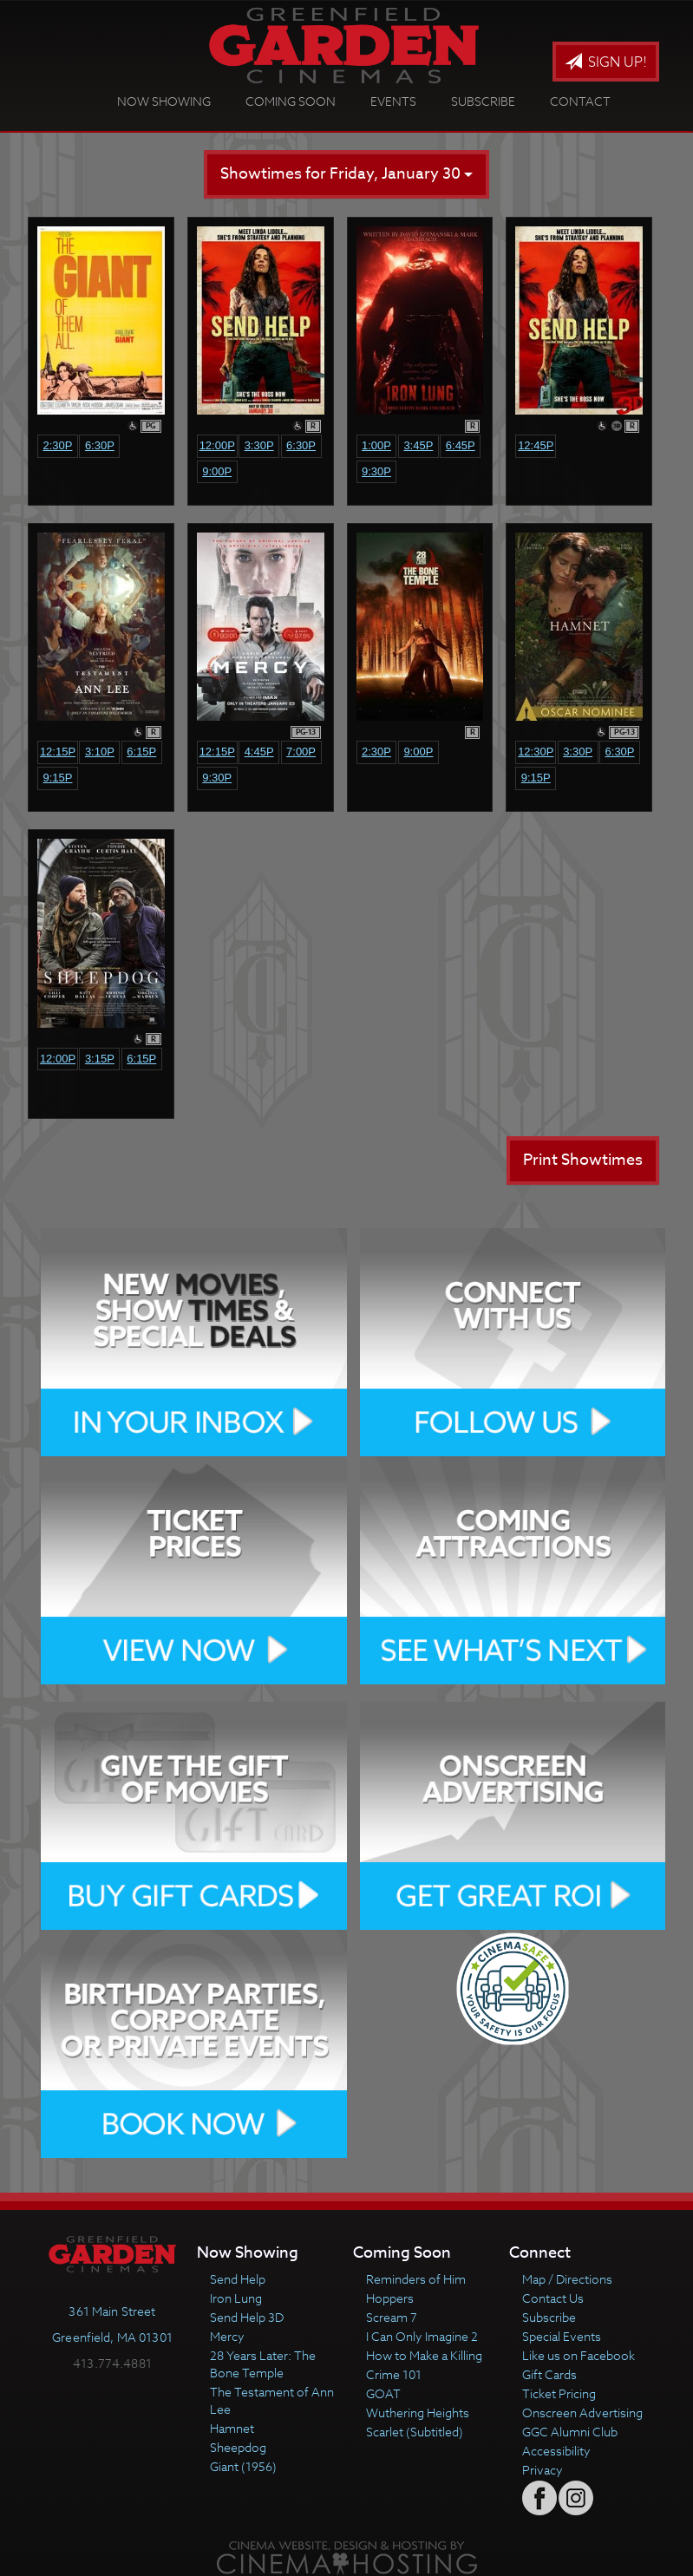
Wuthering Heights (417, 2412)
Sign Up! (606, 62)
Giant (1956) (243, 2466)
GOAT (383, 2393)
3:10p (99, 751)
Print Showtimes (583, 1160)
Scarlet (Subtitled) (414, 2431)
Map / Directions (567, 2279)
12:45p (535, 445)
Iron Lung (236, 2298)
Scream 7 (391, 2317)
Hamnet (232, 2428)
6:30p (99, 445)
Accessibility (556, 2450)
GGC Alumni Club (570, 2431)
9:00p (217, 471)
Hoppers (390, 2298)
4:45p (259, 751)
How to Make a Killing (424, 2355)
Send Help (237, 2279)
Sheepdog (238, 2447)
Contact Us (553, 2298)
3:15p (99, 1058)
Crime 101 (394, 2374)
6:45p (460, 445)
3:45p (418, 445)
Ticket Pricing (559, 2393)
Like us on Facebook (578, 2355)
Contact (580, 101)
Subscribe (483, 101)
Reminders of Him (416, 2279)
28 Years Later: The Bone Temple (263, 2364)
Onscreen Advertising (582, 2412)
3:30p (259, 445)
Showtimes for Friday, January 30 (346, 174)
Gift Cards (549, 2374)
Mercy (227, 2336)
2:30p (57, 445)
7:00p (301, 751)
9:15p (57, 777)
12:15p (57, 751)
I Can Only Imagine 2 (422, 2336)
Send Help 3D (247, 2317)
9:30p (376, 471)
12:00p (217, 445)
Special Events (561, 2336)
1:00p (376, 445)
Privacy (542, 2470)
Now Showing (164, 101)
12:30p (535, 751)
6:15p (141, 751)
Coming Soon (290, 101)
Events (393, 101)
